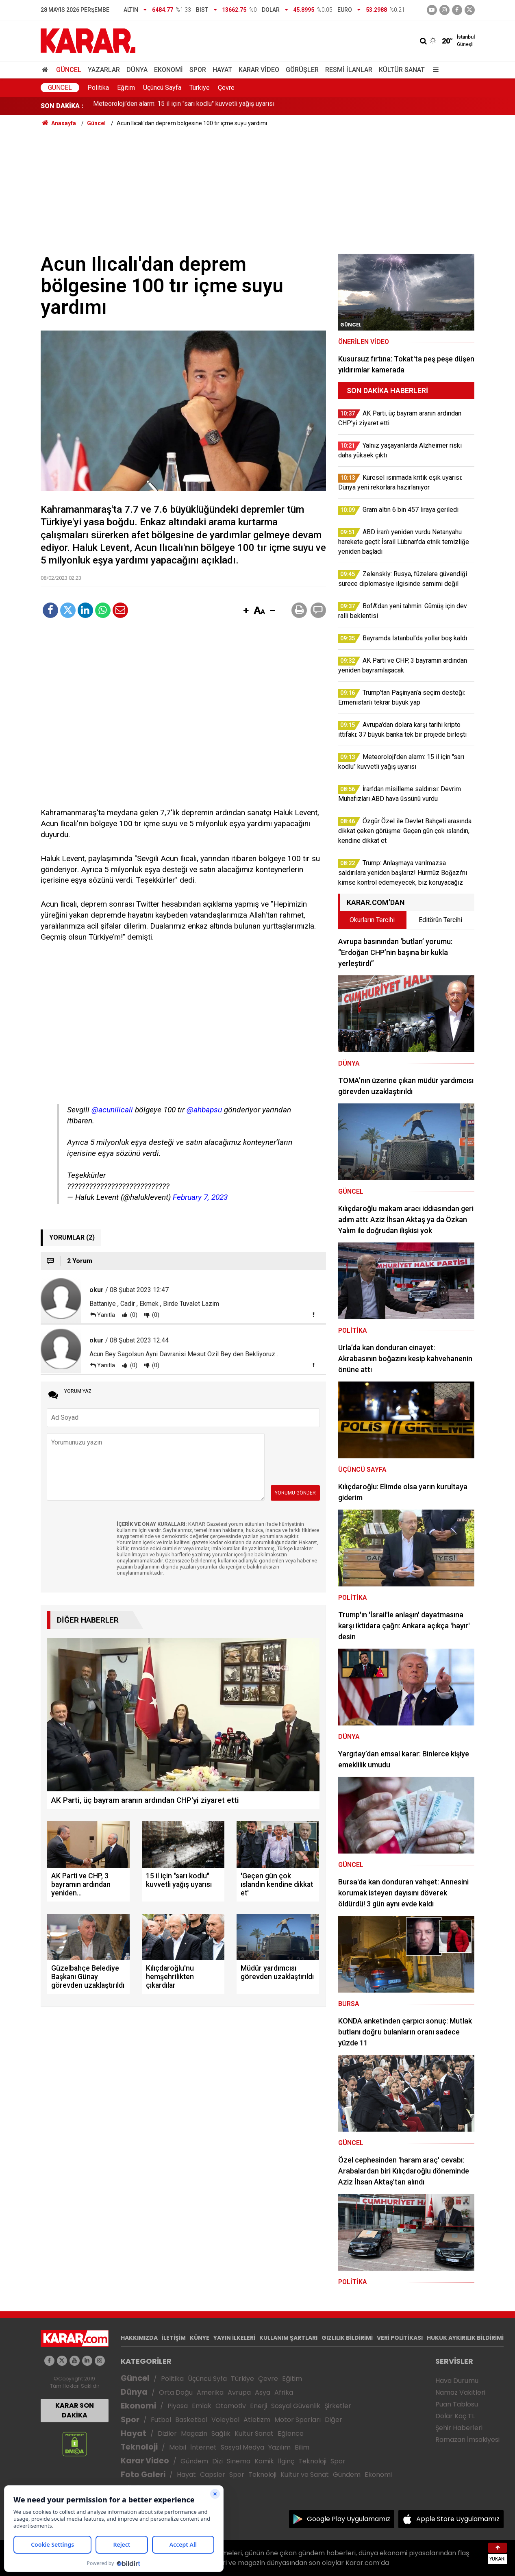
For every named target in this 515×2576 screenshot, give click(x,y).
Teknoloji (139, 2446)
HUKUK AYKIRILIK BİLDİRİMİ (465, 2338)
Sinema (238, 2461)
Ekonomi (168, 70)
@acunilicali (112, 1109)
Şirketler (337, 2406)
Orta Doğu (176, 2392)
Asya (262, 2392)
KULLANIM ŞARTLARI (288, 2338)
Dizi (217, 2461)
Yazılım (279, 2447)
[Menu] (434, 69)
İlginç (286, 2461)
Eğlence (291, 2433)
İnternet (203, 2447)
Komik (264, 2461)
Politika (98, 87)
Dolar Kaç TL (455, 2416)
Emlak (201, 2406)
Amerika (210, 2392)
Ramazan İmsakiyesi (467, 2439)
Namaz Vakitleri (460, 2392)
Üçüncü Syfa (207, 2378)
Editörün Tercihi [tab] (440, 920)
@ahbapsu (204, 1109)
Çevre (226, 87)
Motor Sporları (297, 2419)
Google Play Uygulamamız (348, 2519)
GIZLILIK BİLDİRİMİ (347, 2338)
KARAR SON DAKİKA (74, 2410)
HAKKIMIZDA (139, 2338)
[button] (246, 611)
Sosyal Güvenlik (295, 2406)
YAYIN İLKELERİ (234, 2338)
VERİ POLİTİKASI (400, 2338)
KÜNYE (199, 2338)
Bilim (302, 2447)
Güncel (68, 70)
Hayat (222, 70)
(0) (133, 1315)
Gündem (194, 2461)
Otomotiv (230, 2406)
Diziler (167, 2433)
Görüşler (302, 70)
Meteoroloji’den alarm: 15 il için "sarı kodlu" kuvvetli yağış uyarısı (183, 106)
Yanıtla (106, 1315)
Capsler (212, 2474)
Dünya (137, 70)
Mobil (177, 2447)
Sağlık (220, 2433)
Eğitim (126, 87)
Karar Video (259, 70)
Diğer (333, 2419)
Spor (197, 70)
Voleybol (225, 2419)
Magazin (194, 2433)
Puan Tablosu (456, 2404)
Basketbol (191, 2419)
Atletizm (256, 2419)
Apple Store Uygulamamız (458, 2519)
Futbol (161, 2419)
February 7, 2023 (200, 1197)
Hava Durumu (456, 2380)
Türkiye (199, 87)
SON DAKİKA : (62, 106)
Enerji (258, 2406)
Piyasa (177, 2406)
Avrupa (239, 2392)
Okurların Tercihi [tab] (372, 920)
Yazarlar (104, 70)
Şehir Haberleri (458, 2427)
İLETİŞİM (174, 2338)
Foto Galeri (143, 2474)
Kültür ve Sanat (304, 2474)
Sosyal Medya (242, 2447)
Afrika (283, 2392)
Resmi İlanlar (348, 70)
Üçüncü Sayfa (162, 87)
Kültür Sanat (402, 70)
